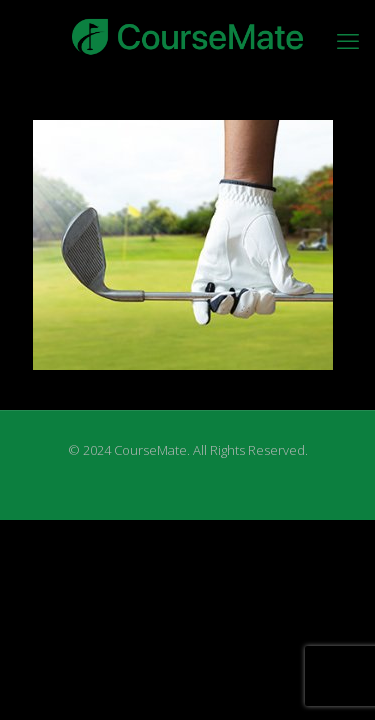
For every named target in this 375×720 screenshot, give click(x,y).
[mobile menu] (348, 40)
